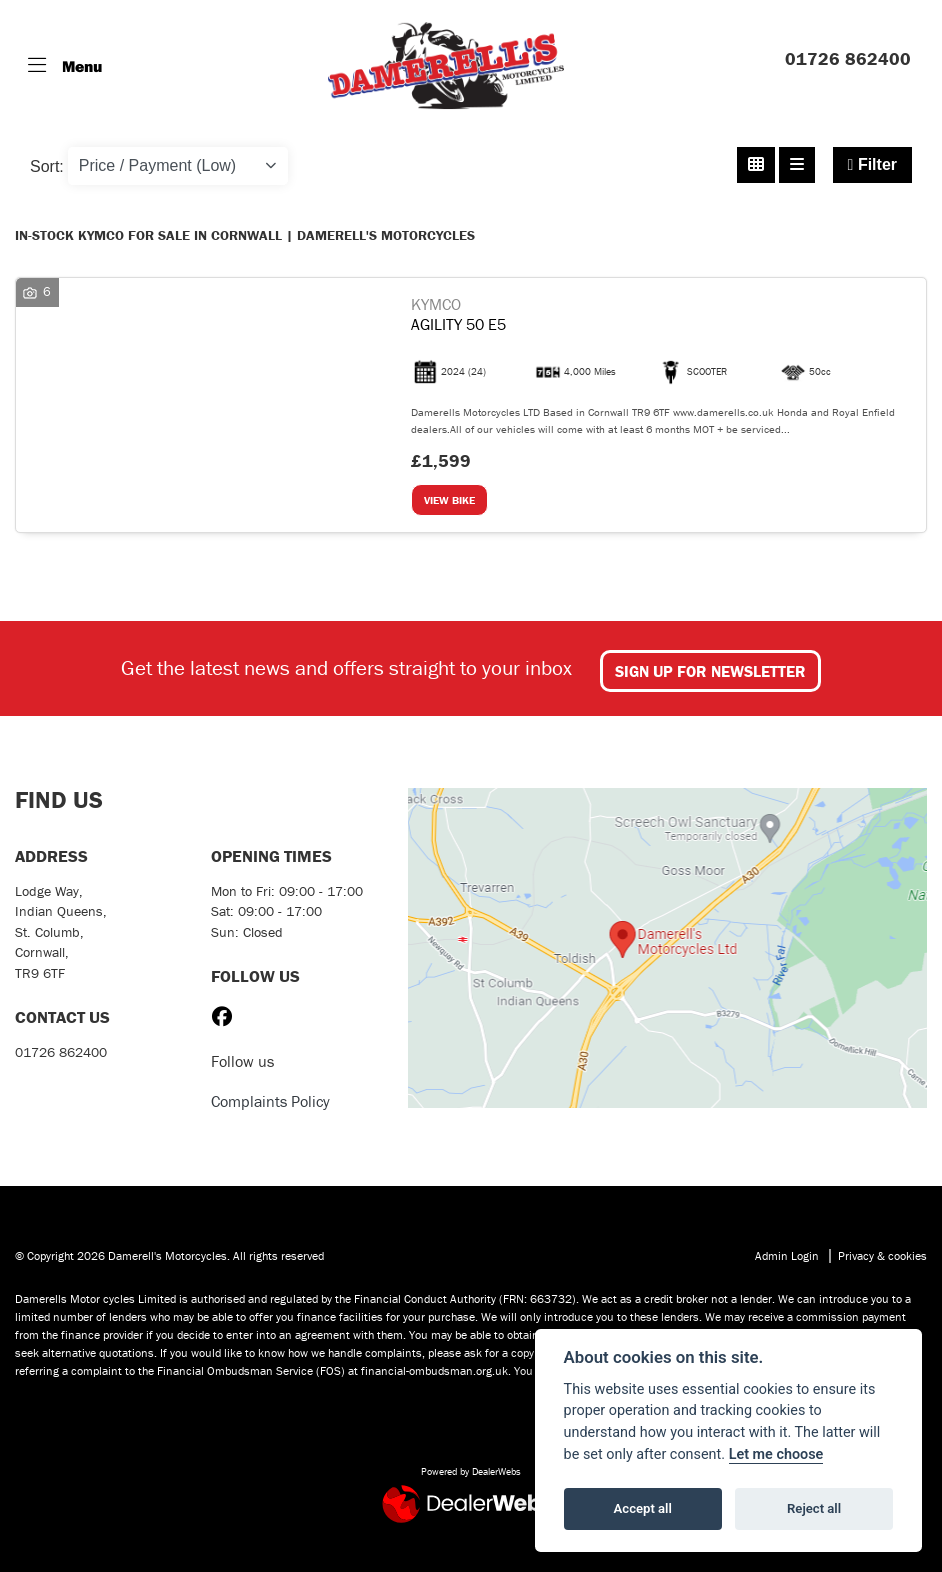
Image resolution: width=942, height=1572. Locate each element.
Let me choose (776, 1454)
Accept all (643, 1508)
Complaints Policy (270, 1101)
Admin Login (787, 1255)
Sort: (47, 166)
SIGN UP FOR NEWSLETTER (710, 671)
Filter (872, 164)
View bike (449, 500)
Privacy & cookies (882, 1255)
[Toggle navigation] (65, 66)
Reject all (814, 1508)
